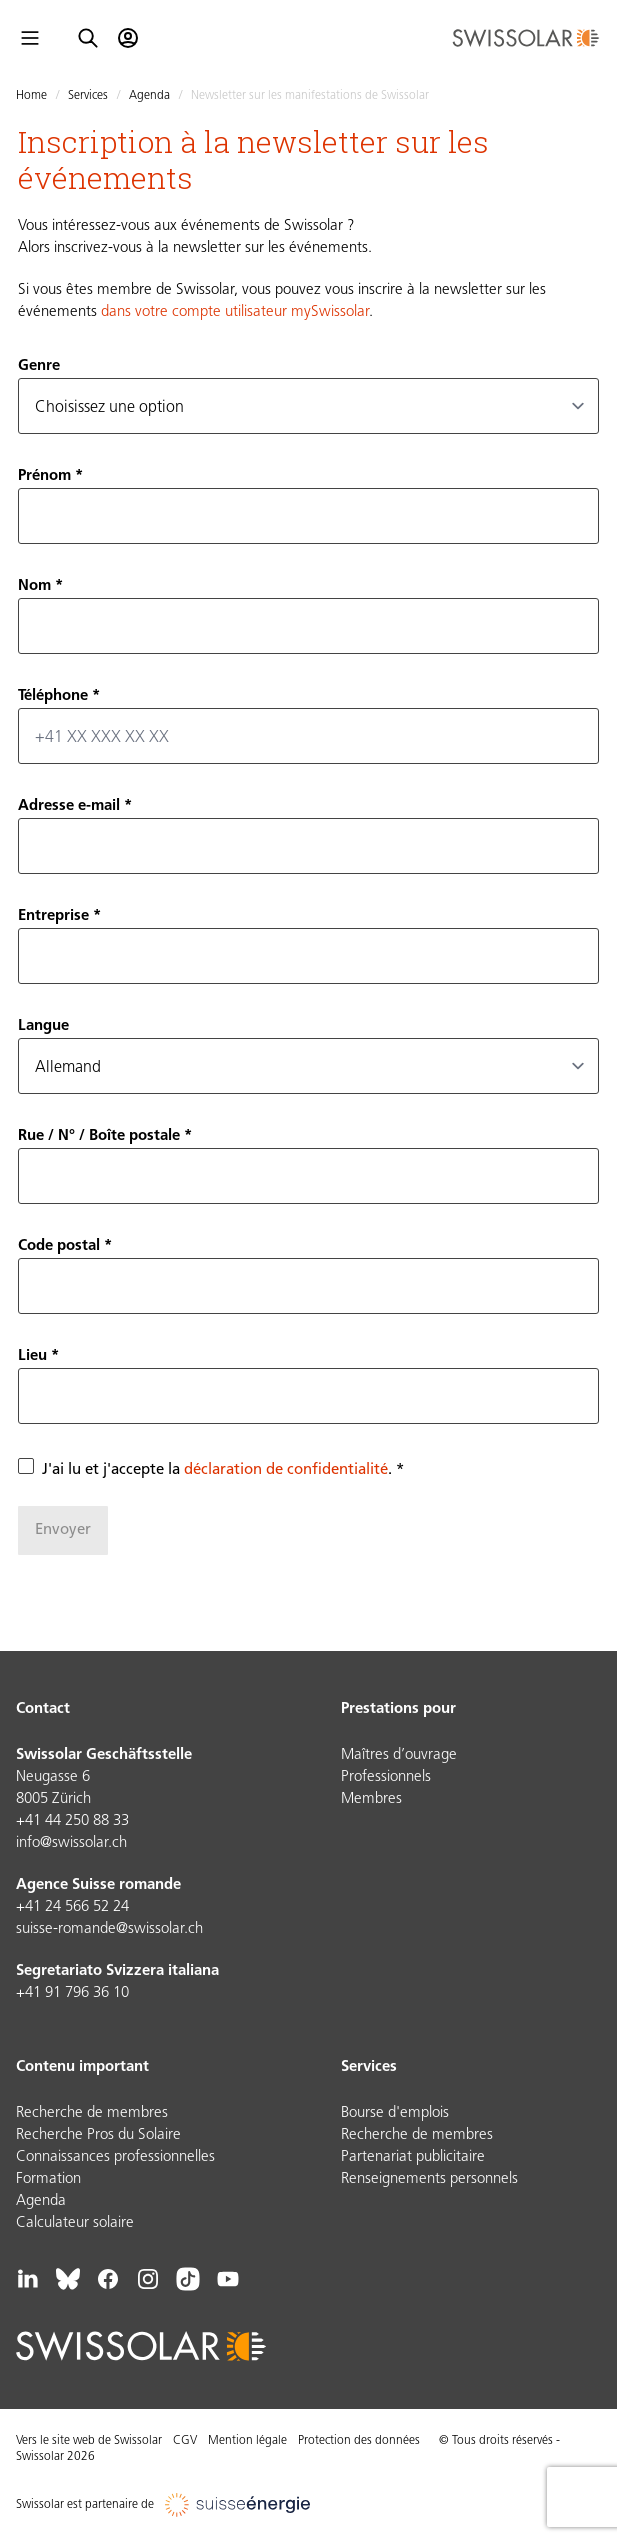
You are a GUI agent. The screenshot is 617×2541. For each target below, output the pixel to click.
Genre (39, 366)
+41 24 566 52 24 (72, 1907)
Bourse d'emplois (395, 2113)
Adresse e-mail (69, 806)
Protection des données (359, 2441)
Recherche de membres (92, 2113)
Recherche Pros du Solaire (98, 2135)
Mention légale (247, 2441)
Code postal (59, 1246)
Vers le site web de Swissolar (89, 2441)
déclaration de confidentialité (286, 1470)
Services (88, 96)
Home (31, 96)
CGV (185, 2441)
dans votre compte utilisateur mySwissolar (235, 312)
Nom (34, 586)
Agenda (149, 96)
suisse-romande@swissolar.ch (109, 1929)
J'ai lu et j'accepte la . (217, 1470)
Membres (371, 1799)
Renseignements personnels (429, 2179)
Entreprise (53, 916)
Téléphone (53, 696)
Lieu (32, 1356)
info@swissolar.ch (71, 1843)
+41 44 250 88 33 (72, 1821)
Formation (48, 2179)
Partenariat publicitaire (413, 2157)
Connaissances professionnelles (115, 2157)
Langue (43, 1026)
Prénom (44, 476)
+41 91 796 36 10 (72, 1993)
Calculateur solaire (75, 2223)
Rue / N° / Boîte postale (99, 1136)
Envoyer (63, 1530)
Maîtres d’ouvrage (399, 1755)
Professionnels (386, 1777)
